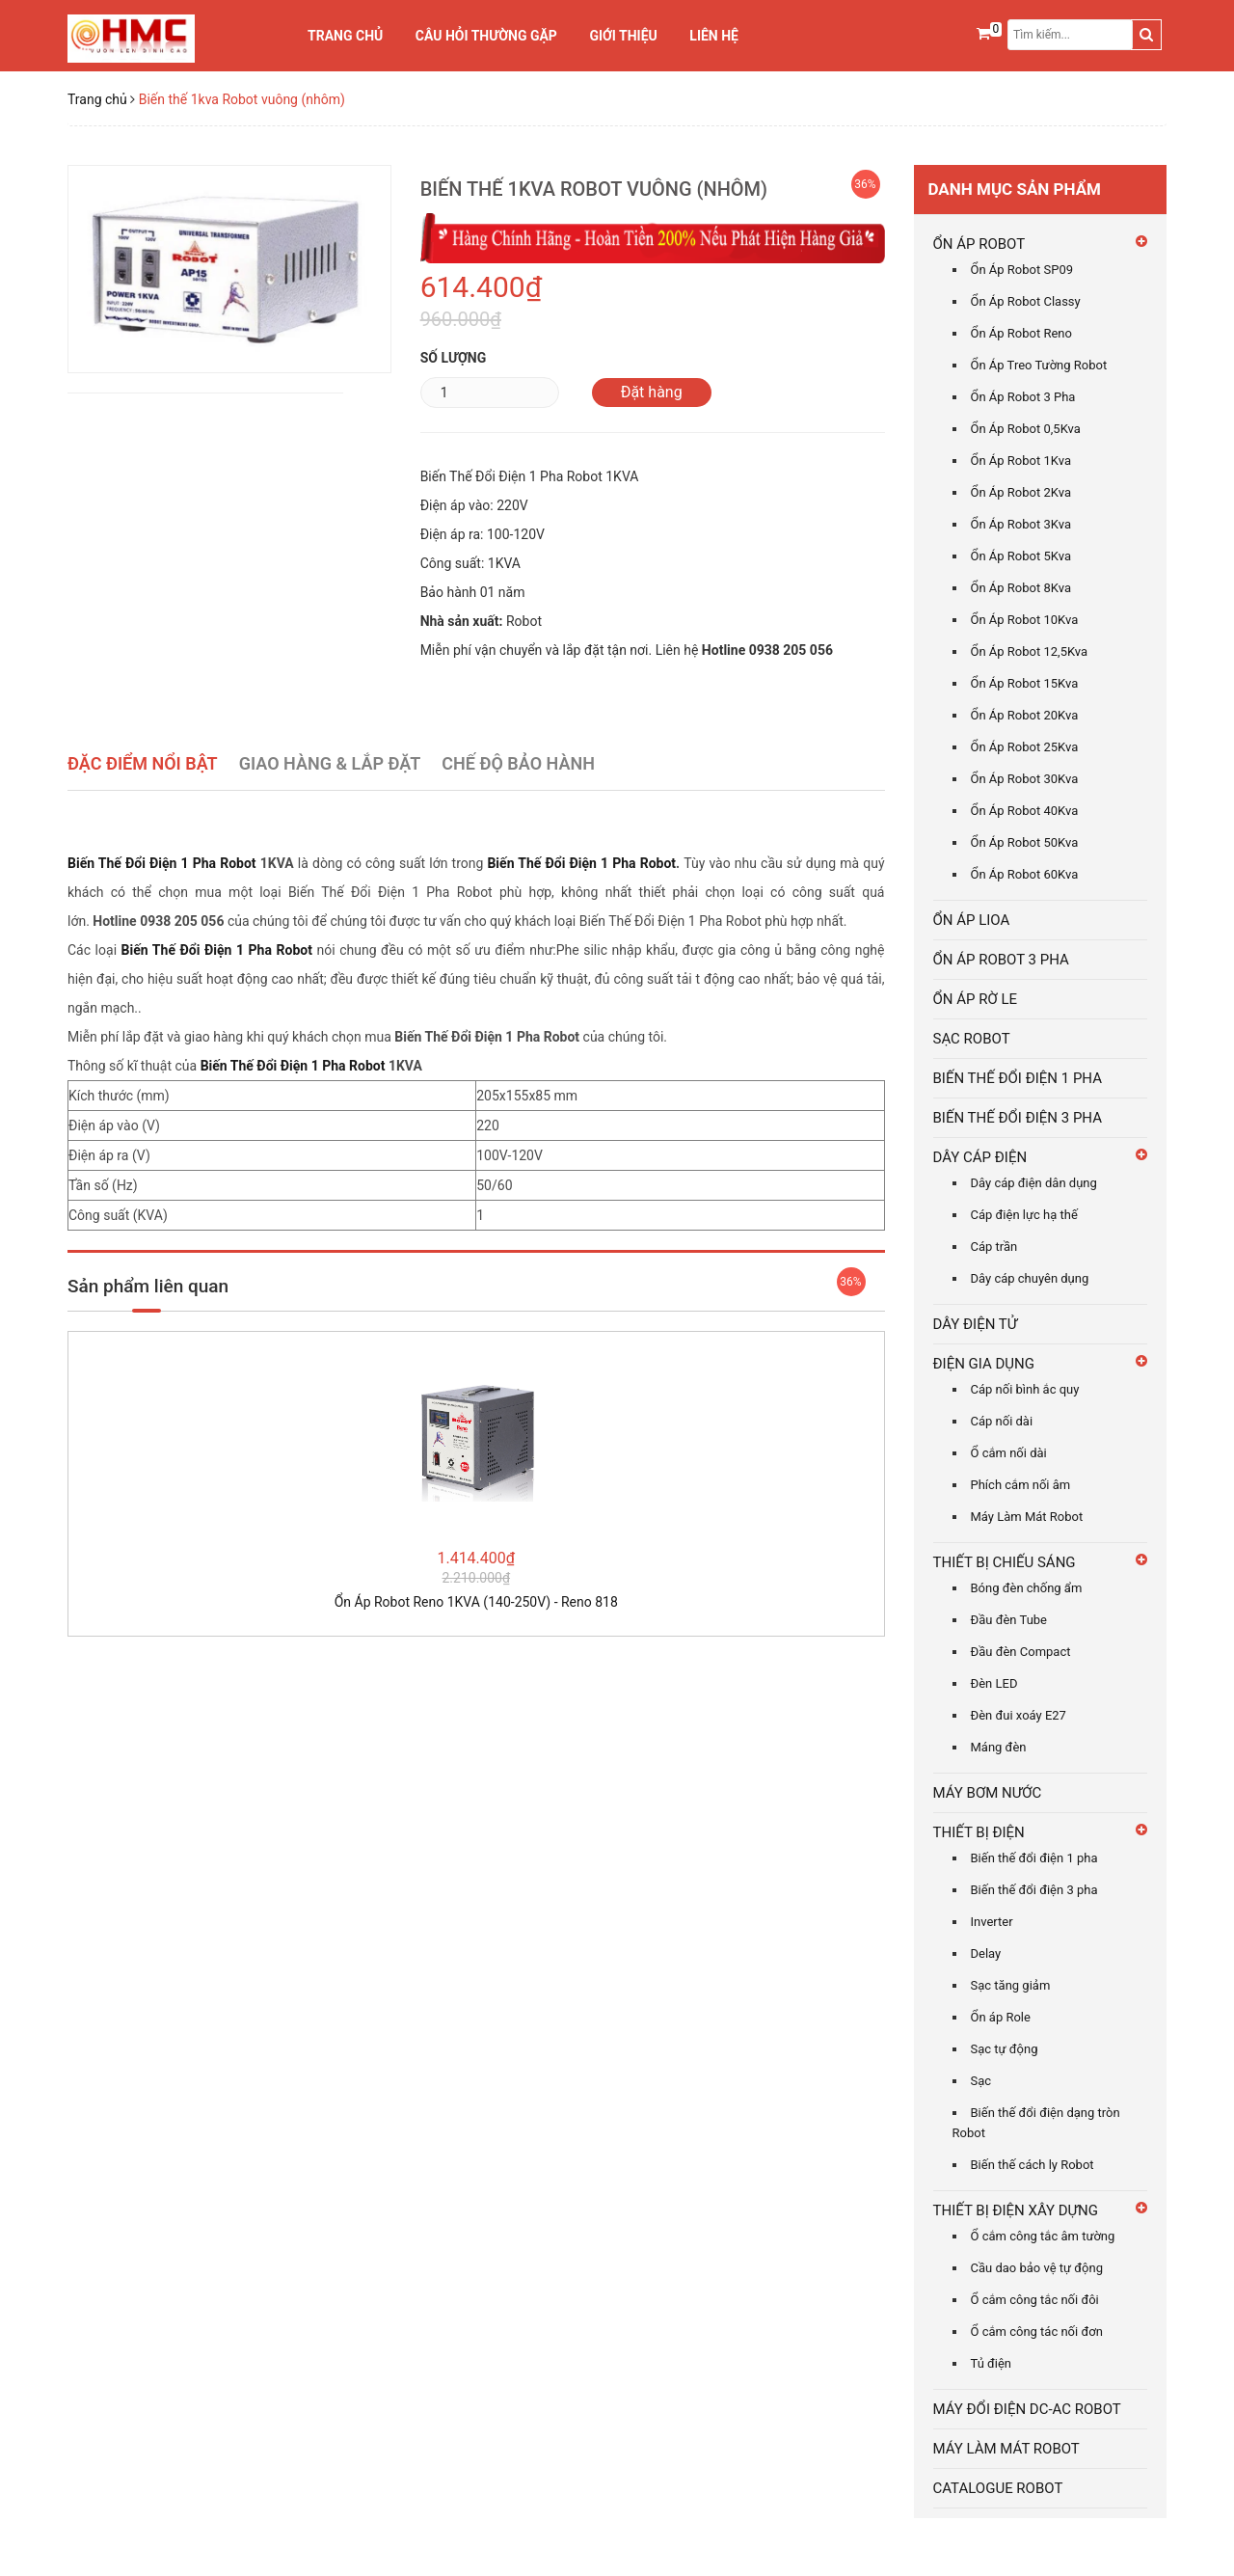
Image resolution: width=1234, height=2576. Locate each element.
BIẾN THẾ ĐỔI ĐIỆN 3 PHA (1017, 1117)
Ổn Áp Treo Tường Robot (1039, 365)
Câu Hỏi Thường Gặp (486, 35)
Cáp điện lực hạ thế (1024, 1214)
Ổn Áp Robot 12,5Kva (1029, 651)
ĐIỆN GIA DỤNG (984, 1363)
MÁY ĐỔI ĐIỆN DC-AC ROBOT (1027, 2409)
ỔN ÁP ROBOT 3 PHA (1001, 959)
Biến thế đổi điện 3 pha (1034, 1890)
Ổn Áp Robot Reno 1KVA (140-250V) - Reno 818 (476, 1602)
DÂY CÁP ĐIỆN (980, 1157)
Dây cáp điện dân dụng (1034, 1183)
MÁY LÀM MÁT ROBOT (1006, 2448)
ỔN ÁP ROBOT (979, 244)
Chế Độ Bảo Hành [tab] (518, 763)
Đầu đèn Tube (1009, 1620)
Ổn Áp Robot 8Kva (1021, 588)
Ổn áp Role (1001, 2017)
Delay (986, 1953)
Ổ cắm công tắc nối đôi (1035, 2299)
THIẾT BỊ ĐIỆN (979, 1832)
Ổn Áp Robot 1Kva (1021, 460)
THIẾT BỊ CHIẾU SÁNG (1004, 1562)
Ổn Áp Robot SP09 (1022, 269)
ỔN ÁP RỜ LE (975, 999)
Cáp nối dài (1002, 1421)
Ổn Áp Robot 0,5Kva (1026, 428)
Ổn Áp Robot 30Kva (1025, 779)
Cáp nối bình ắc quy (1025, 1389)
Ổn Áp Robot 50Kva (1025, 842)
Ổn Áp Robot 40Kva (1025, 810)
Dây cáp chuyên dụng (1030, 1278)
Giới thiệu (623, 35)
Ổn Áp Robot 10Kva (1025, 619)
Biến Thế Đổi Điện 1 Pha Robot (163, 863)
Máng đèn (999, 1747)
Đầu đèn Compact (1021, 1651)
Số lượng (453, 358)
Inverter (992, 1921)
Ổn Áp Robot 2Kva (1021, 492)
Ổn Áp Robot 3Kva (1021, 524)
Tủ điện (991, 2363)
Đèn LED (994, 1683)
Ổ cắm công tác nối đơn (1037, 2331)
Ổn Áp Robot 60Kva (1025, 874)
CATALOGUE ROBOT (998, 2488)
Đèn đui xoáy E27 (1018, 1715)
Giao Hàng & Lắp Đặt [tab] (330, 763)
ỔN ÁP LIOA (971, 920)
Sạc (981, 2081)
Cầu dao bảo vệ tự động (1037, 2268)
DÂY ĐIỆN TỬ (975, 1324)
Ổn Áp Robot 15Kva (1025, 683)
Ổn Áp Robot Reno (1021, 333)
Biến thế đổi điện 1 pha (1034, 1858)
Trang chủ (345, 35)
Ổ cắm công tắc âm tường (1043, 2236)
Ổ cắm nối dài (1009, 1453)
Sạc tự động (1004, 2049)
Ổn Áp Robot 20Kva (1025, 715)
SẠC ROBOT (971, 1038)
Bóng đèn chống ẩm (1027, 1588)
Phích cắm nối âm (1021, 1485)
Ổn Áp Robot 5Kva (1021, 556)
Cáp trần (994, 1246)
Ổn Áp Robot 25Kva (1025, 747)
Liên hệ (713, 35)
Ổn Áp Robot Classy (1026, 301)
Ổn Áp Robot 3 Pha (1023, 397)
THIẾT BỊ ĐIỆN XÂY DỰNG (1015, 2210)
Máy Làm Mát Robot (1027, 1516)
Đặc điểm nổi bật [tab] (142, 763)
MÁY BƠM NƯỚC (987, 1793)
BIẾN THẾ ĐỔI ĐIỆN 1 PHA (1017, 1078)
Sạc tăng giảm (1011, 1985)
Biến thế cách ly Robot (1032, 2164)
